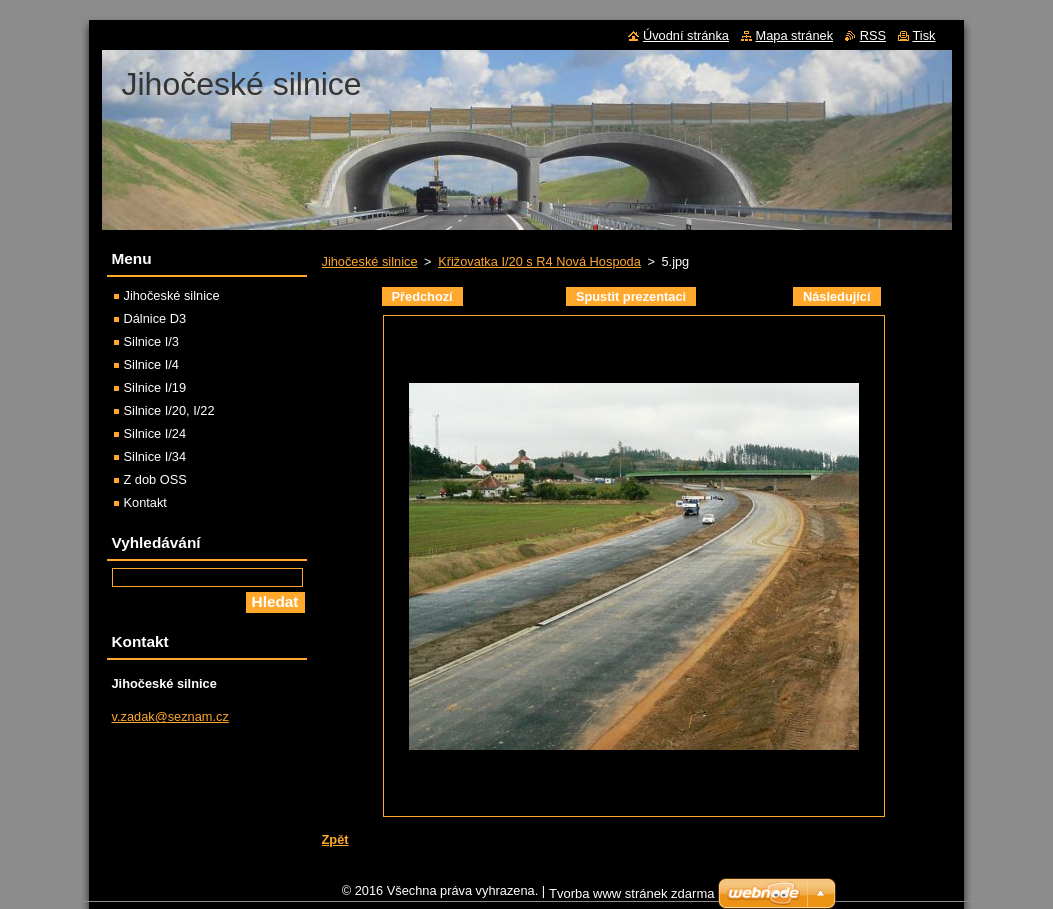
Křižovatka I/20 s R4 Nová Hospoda (539, 261)
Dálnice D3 (155, 318)
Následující (837, 296)
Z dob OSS (155, 479)
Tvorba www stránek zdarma (631, 898)
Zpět (335, 839)
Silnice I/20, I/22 (169, 410)
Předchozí (422, 296)
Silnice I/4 (151, 364)
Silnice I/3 (151, 341)
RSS (873, 35)
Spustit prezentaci (631, 296)
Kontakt (145, 502)
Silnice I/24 (155, 433)
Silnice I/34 (155, 456)
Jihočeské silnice (370, 261)
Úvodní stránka (686, 35)
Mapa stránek (795, 35)
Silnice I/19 (155, 387)
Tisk (924, 35)
